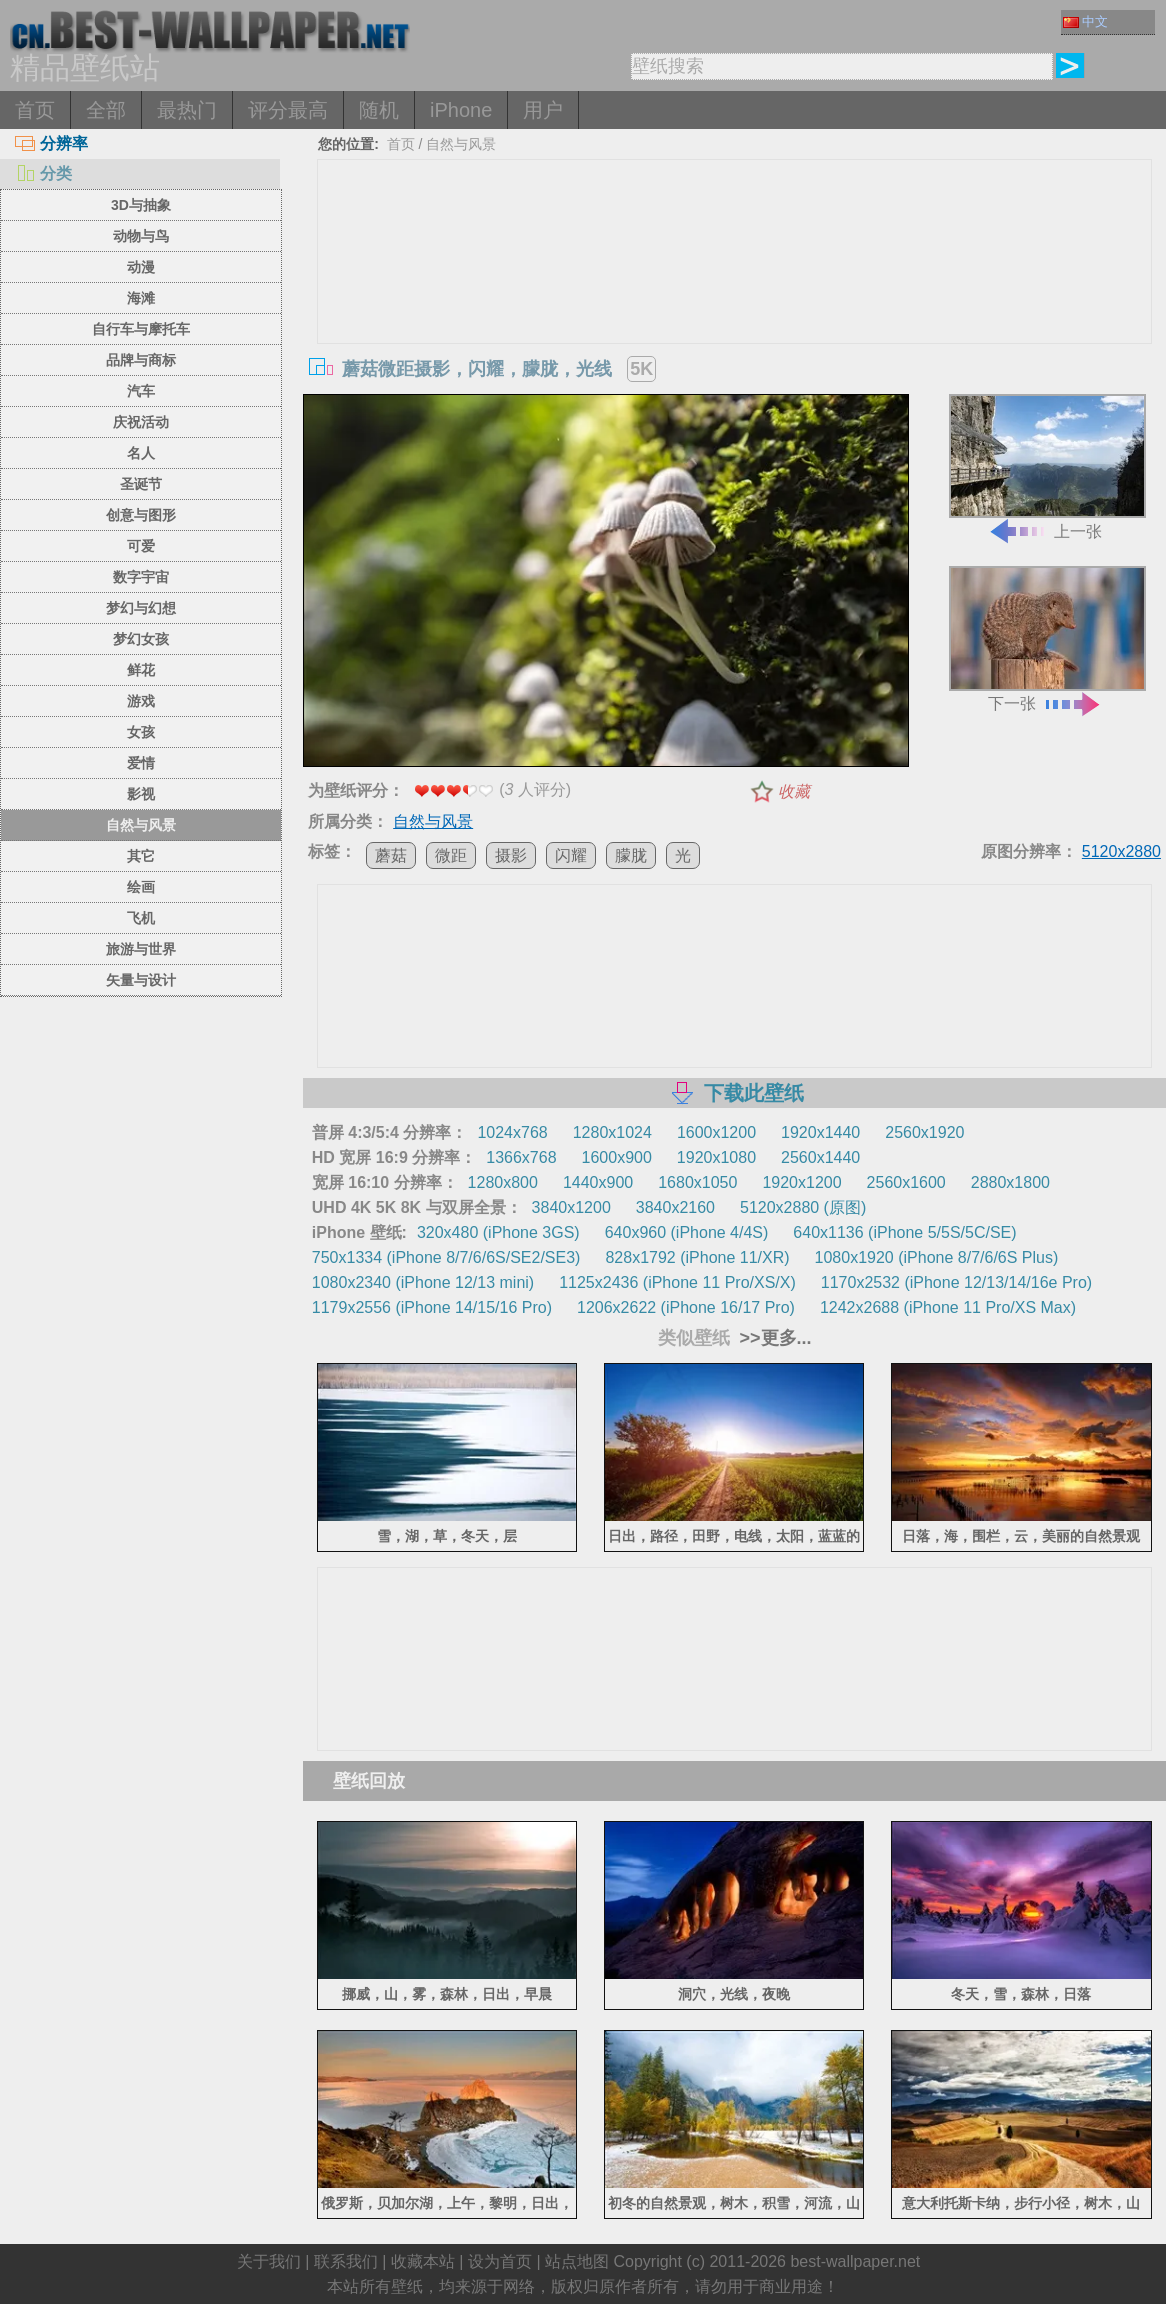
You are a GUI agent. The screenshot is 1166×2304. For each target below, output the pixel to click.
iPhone (461, 110)
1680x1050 (697, 1182)
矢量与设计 (141, 980)
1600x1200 (716, 1132)
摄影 (511, 855)
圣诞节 (141, 484)
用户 (543, 110)
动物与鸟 (141, 236)
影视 (141, 794)
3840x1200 (571, 1207)
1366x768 (521, 1157)
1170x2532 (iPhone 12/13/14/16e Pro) (956, 1282)
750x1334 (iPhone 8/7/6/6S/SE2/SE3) (446, 1257)
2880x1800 (1010, 1182)
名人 (141, 453)
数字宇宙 (141, 577)
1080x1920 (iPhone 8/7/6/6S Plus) (937, 1257)
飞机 (141, 918)
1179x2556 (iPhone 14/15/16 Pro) (432, 1307)
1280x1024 (612, 1132)
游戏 (141, 701)
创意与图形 (141, 515)
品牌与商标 (141, 360)
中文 (1085, 21)
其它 (141, 856)
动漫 (141, 267)
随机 (379, 110)
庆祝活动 (141, 422)
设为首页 (500, 2261)
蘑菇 (391, 855)
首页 (35, 110)
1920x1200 (801, 1182)
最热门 (187, 110)
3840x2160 (675, 1207)
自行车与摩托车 (141, 329)
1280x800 (503, 1182)
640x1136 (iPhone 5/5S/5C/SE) (904, 1232)
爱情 (141, 763)
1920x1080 (716, 1157)
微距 (451, 855)
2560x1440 (820, 1157)
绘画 (141, 887)
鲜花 (141, 670)
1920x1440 (820, 1132)
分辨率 (51, 143)
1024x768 (512, 1132)
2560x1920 (924, 1132)
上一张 (1047, 467)
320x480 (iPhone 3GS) (498, 1232)
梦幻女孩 (141, 639)
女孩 (141, 732)
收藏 (794, 791)
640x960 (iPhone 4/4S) (687, 1232)
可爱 (141, 546)
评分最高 (288, 110)
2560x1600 (906, 1182)
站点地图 (577, 2261)
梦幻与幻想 (141, 608)
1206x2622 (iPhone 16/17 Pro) (686, 1307)
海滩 (141, 298)
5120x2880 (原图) (803, 1207)
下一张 (1047, 639)
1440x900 (598, 1182)
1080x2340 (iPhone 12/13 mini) (423, 1282)
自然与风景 (141, 825)
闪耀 (571, 855)
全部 (106, 110)
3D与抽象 (141, 205)
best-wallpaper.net (855, 2261)
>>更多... (773, 1338)
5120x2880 (1121, 851)
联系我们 (346, 2261)
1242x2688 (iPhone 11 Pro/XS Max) (948, 1307)
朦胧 (631, 855)
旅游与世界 (141, 949)
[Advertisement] (734, 310)
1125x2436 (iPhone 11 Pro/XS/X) (677, 1282)
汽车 (141, 391)
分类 (43, 173)
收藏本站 (423, 2261)
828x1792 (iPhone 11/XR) (697, 1257)
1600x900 (617, 1157)
